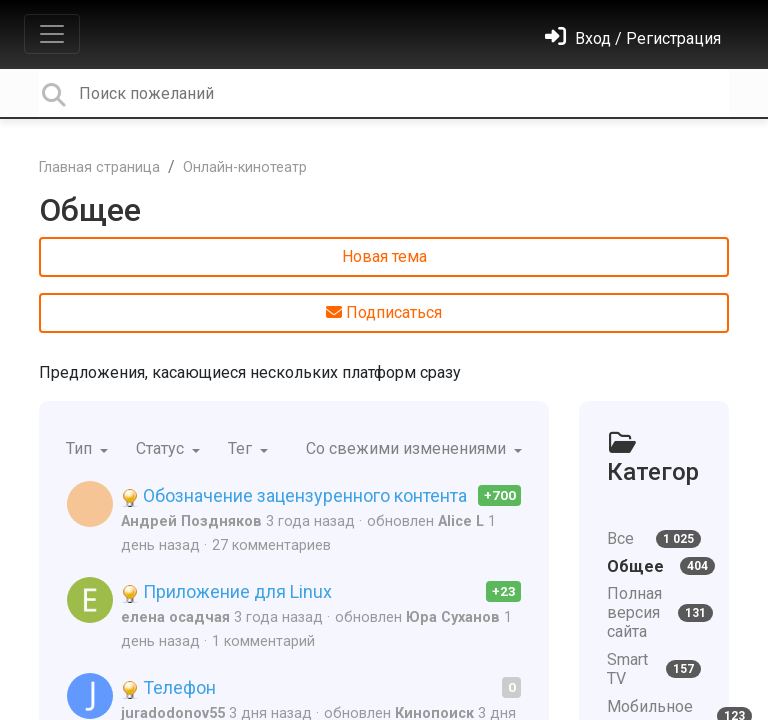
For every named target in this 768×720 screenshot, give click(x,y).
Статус (162, 448)
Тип (81, 448)
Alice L (461, 521)
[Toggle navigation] (52, 34)
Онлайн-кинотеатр (245, 167)
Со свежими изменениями (408, 448)
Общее (90, 210)
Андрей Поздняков (191, 521)
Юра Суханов (453, 617)
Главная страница (99, 167)
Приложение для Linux (226, 591)
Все (654, 538)
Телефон (168, 687)
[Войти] (633, 38)
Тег (242, 448)
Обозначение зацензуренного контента (294, 495)
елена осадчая (175, 617)
